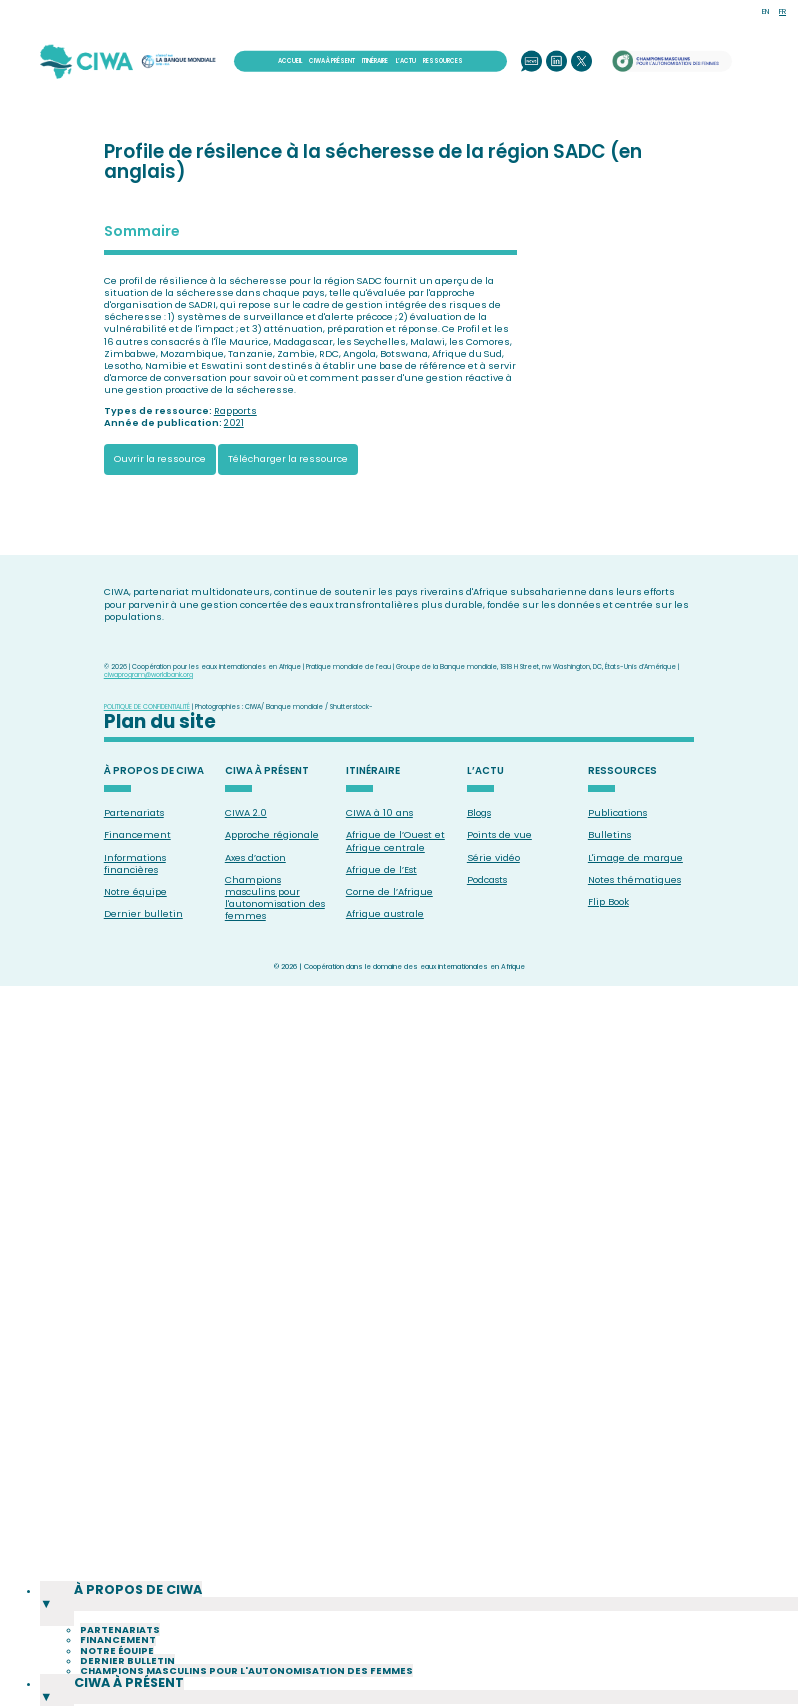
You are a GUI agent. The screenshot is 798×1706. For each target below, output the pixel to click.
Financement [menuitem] (118, 1671)
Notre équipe (135, 891)
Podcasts (487, 879)
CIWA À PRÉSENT (332, 61)
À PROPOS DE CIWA (154, 771)
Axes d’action (255, 857)
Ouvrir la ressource (160, 458)
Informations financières (135, 863)
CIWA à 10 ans (379, 812)
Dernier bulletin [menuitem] (127, 1692)
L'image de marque (635, 857)
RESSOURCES (443, 61)
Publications (617, 812)
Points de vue (499, 834)
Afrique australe (385, 913)
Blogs (479, 812)
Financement (137, 834)
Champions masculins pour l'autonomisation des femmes (275, 898)
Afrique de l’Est (381, 869)
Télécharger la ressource (288, 458)
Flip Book (608, 901)
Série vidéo (493, 857)
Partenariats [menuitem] (120, 1661)
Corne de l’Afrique (389, 891)
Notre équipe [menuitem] (117, 1681)
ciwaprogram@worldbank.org (148, 674)
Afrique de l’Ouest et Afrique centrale (395, 840)
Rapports (235, 410)
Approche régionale (272, 834)
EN (765, 11)
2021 (234, 422)
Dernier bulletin (143, 913)
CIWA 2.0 (246, 812)
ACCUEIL (290, 61)
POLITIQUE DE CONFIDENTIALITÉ (147, 706)
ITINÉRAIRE (375, 61)
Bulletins (609, 834)
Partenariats (134, 812)
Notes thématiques (634, 879)
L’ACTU (406, 61)
